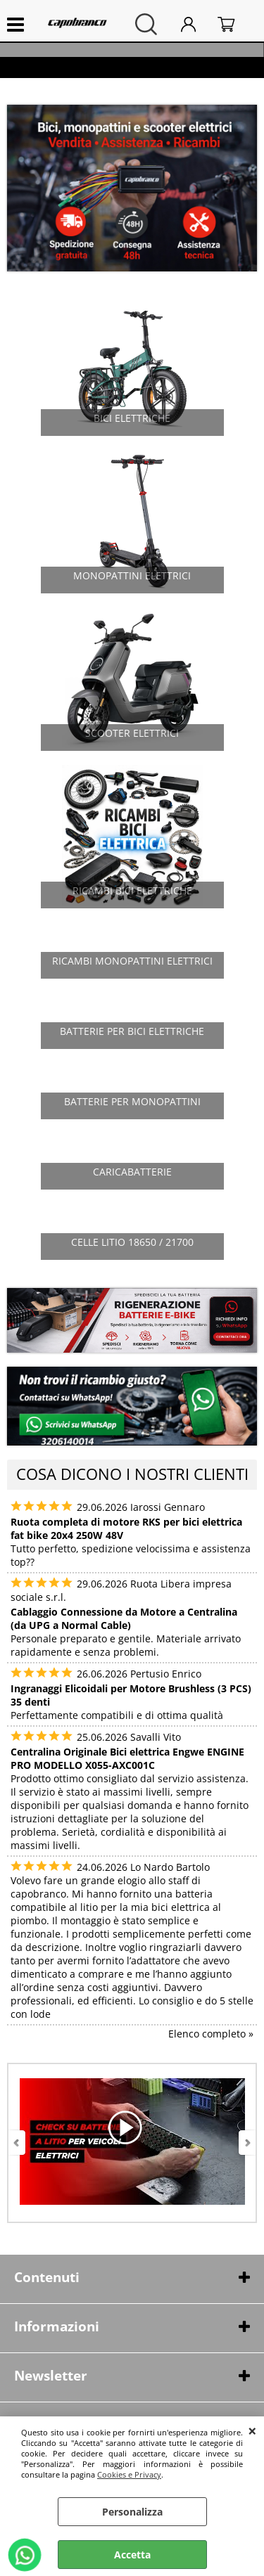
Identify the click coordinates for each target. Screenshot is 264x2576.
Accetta (132, 2554)
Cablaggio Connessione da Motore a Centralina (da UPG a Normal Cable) (124, 1618)
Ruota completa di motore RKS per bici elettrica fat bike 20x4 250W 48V (126, 1528)
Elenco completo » (210, 2033)
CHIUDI (252, 2430)
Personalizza (132, 2511)
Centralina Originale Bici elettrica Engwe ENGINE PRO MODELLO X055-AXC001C (127, 1758)
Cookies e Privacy (129, 2474)
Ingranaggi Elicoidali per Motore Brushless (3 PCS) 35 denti (131, 1695)
